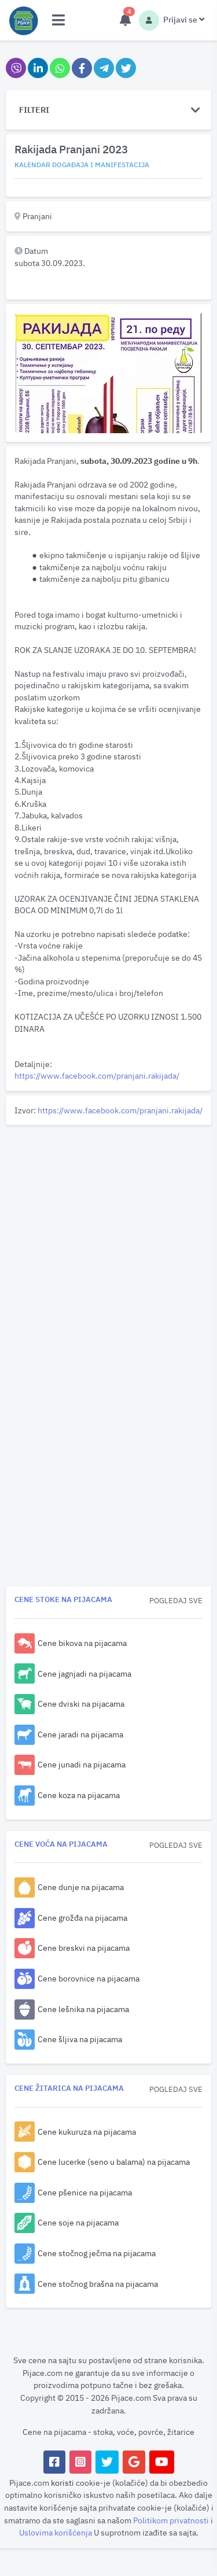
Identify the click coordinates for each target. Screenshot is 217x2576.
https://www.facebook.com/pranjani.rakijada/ (96, 1075)
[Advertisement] (108, 1238)
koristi (62, 2482)
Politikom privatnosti (172, 2520)
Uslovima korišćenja (56, 2532)
